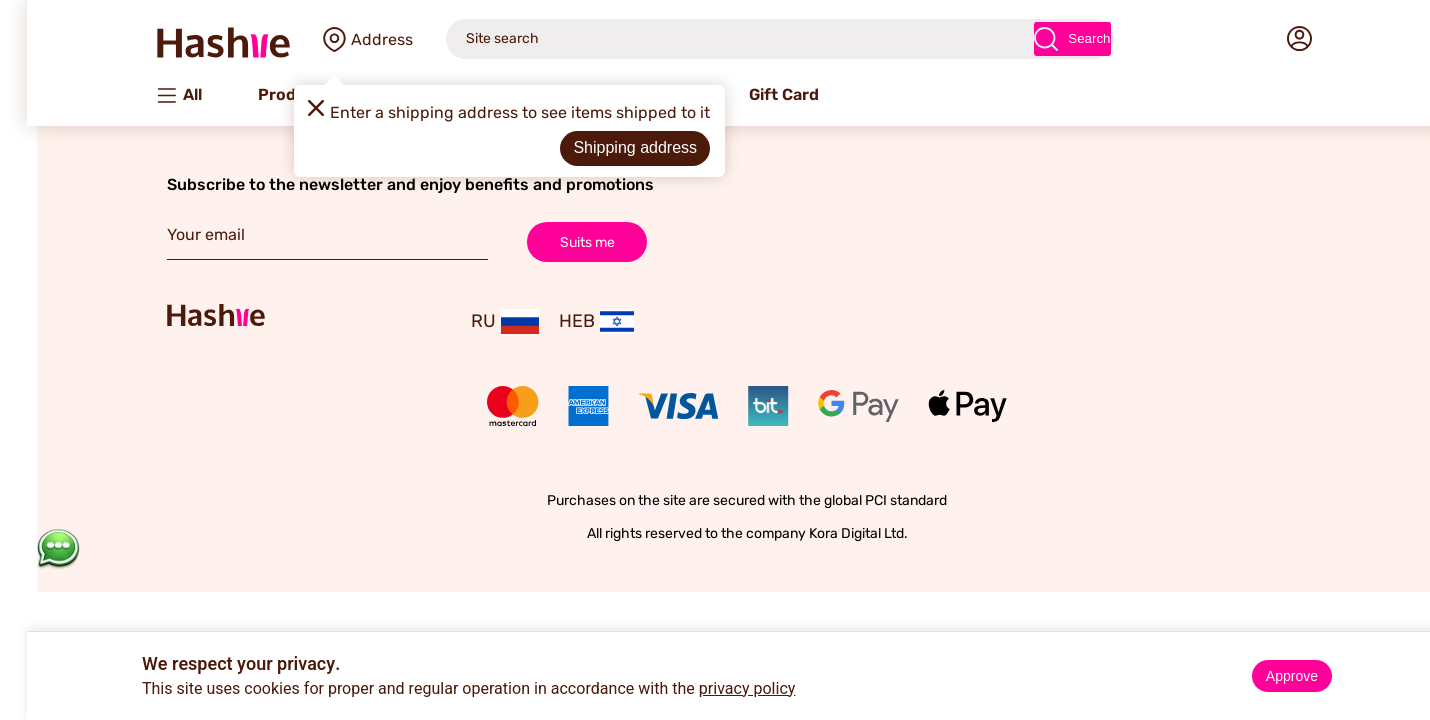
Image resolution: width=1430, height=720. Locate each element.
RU (473, 321)
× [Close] (1407, 650)
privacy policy (715, 689)
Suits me (555, 241)
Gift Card (752, 94)
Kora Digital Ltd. (826, 533)
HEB (564, 321)
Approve (1260, 676)
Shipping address (603, 147)
